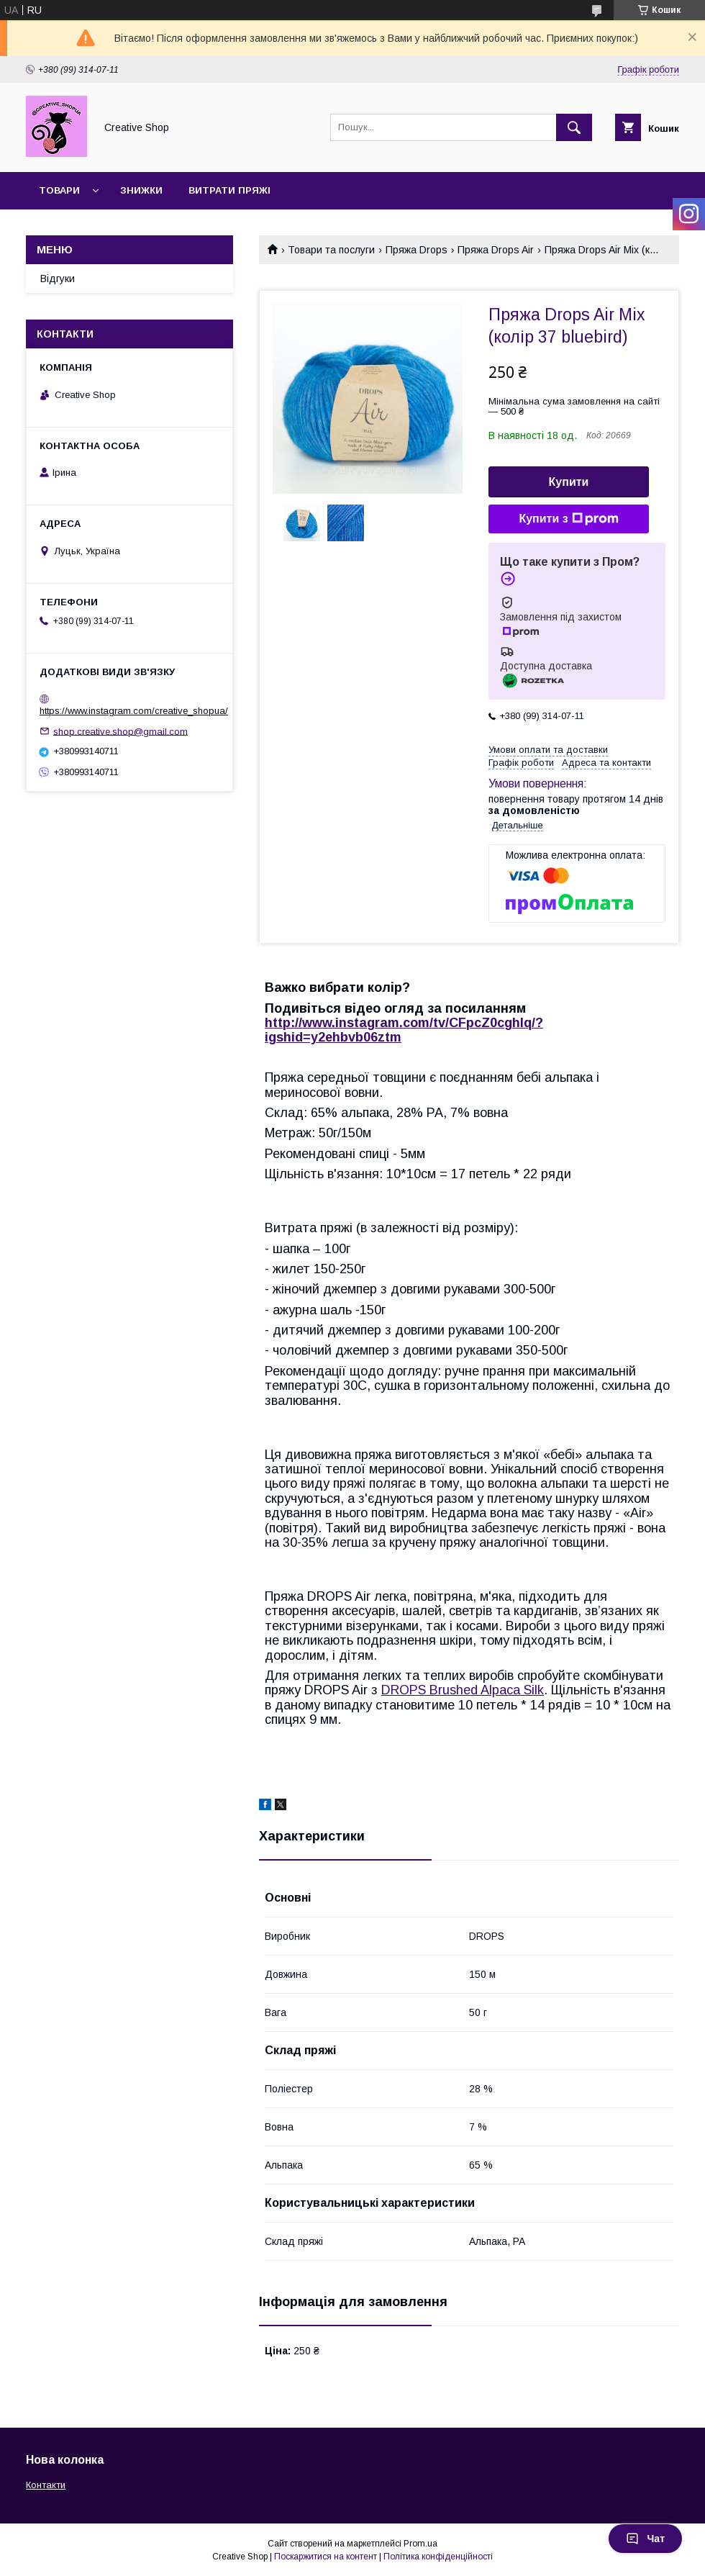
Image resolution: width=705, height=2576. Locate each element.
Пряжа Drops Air (496, 250)
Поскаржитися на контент (325, 2557)
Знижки (141, 190)
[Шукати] (574, 127)
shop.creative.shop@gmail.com (120, 731)
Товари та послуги (331, 250)
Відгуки (57, 278)
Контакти (45, 2485)
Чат (645, 2538)
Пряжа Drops (416, 250)
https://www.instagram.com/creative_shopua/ (134, 710)
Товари (59, 190)
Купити (569, 482)
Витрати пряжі (229, 190)
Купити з (568, 518)
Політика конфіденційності (438, 2557)
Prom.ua (420, 2544)
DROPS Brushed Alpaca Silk (462, 1690)
